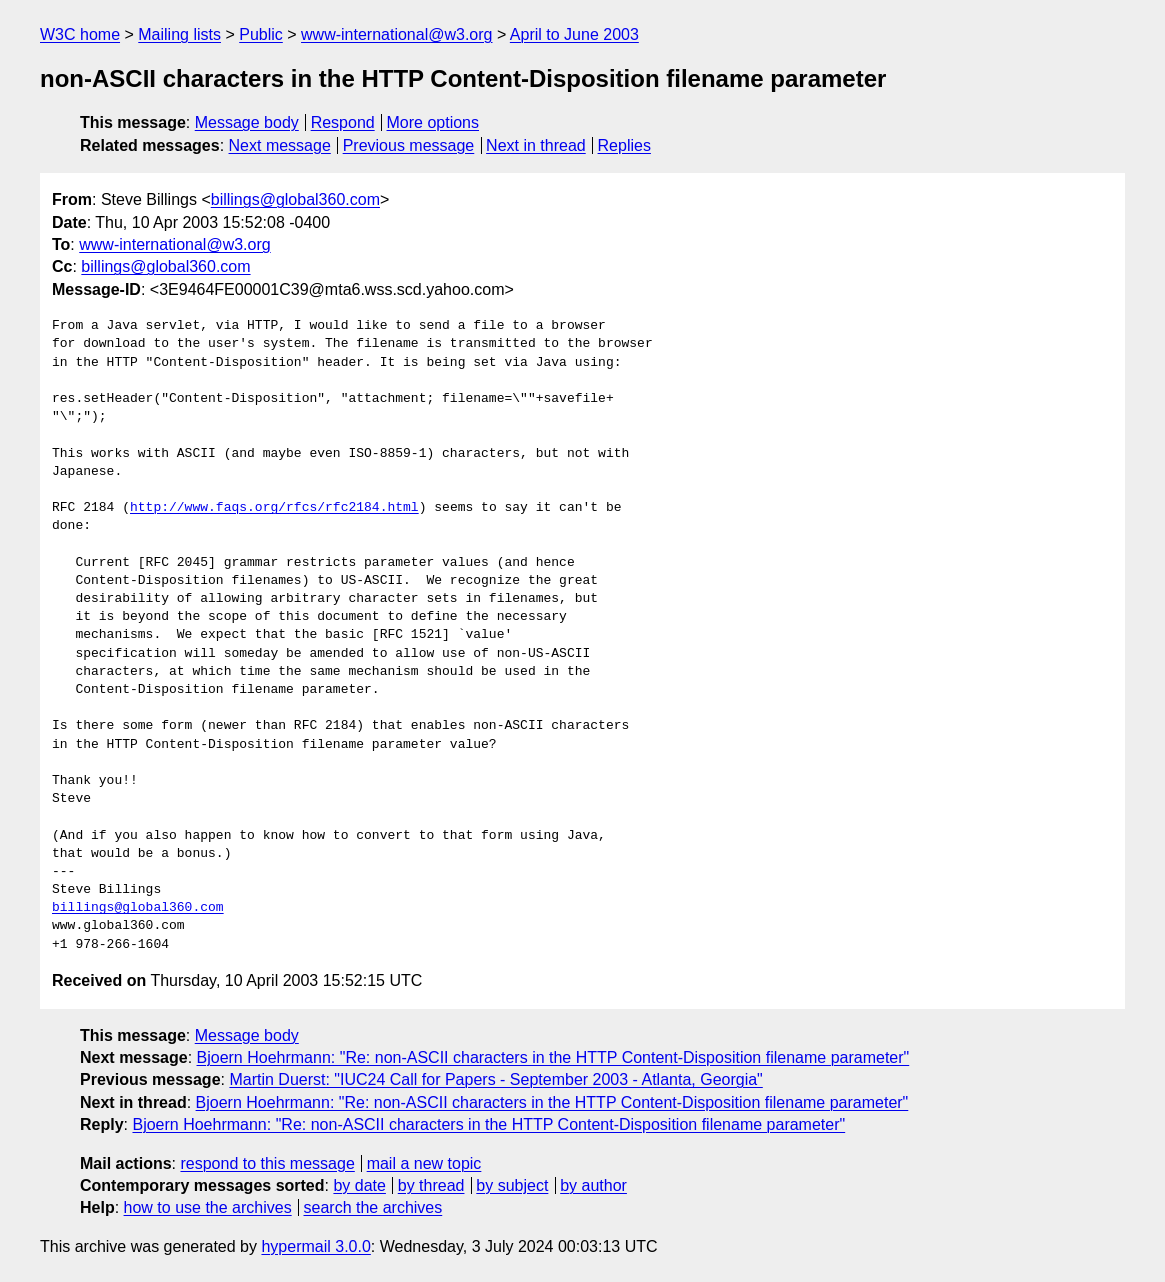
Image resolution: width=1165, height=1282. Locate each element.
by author (593, 1185)
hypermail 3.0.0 (315, 1246)
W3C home (80, 34)
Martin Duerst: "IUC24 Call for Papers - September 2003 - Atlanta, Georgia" (495, 1079)
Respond (343, 122)
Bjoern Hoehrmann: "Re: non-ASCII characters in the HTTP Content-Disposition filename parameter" (553, 1057)
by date (359, 1185)
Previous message (409, 145)
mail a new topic (424, 1163)
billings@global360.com (295, 199)
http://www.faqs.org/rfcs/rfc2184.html (274, 508)
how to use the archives (208, 1207)
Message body (247, 122)
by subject (512, 1185)
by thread (431, 1185)
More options (433, 122)
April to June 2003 (574, 34)
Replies (624, 145)
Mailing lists (179, 34)
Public (261, 34)
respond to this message (267, 1163)
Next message (280, 145)
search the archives (373, 1207)
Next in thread (536, 145)
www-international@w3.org (396, 34)
